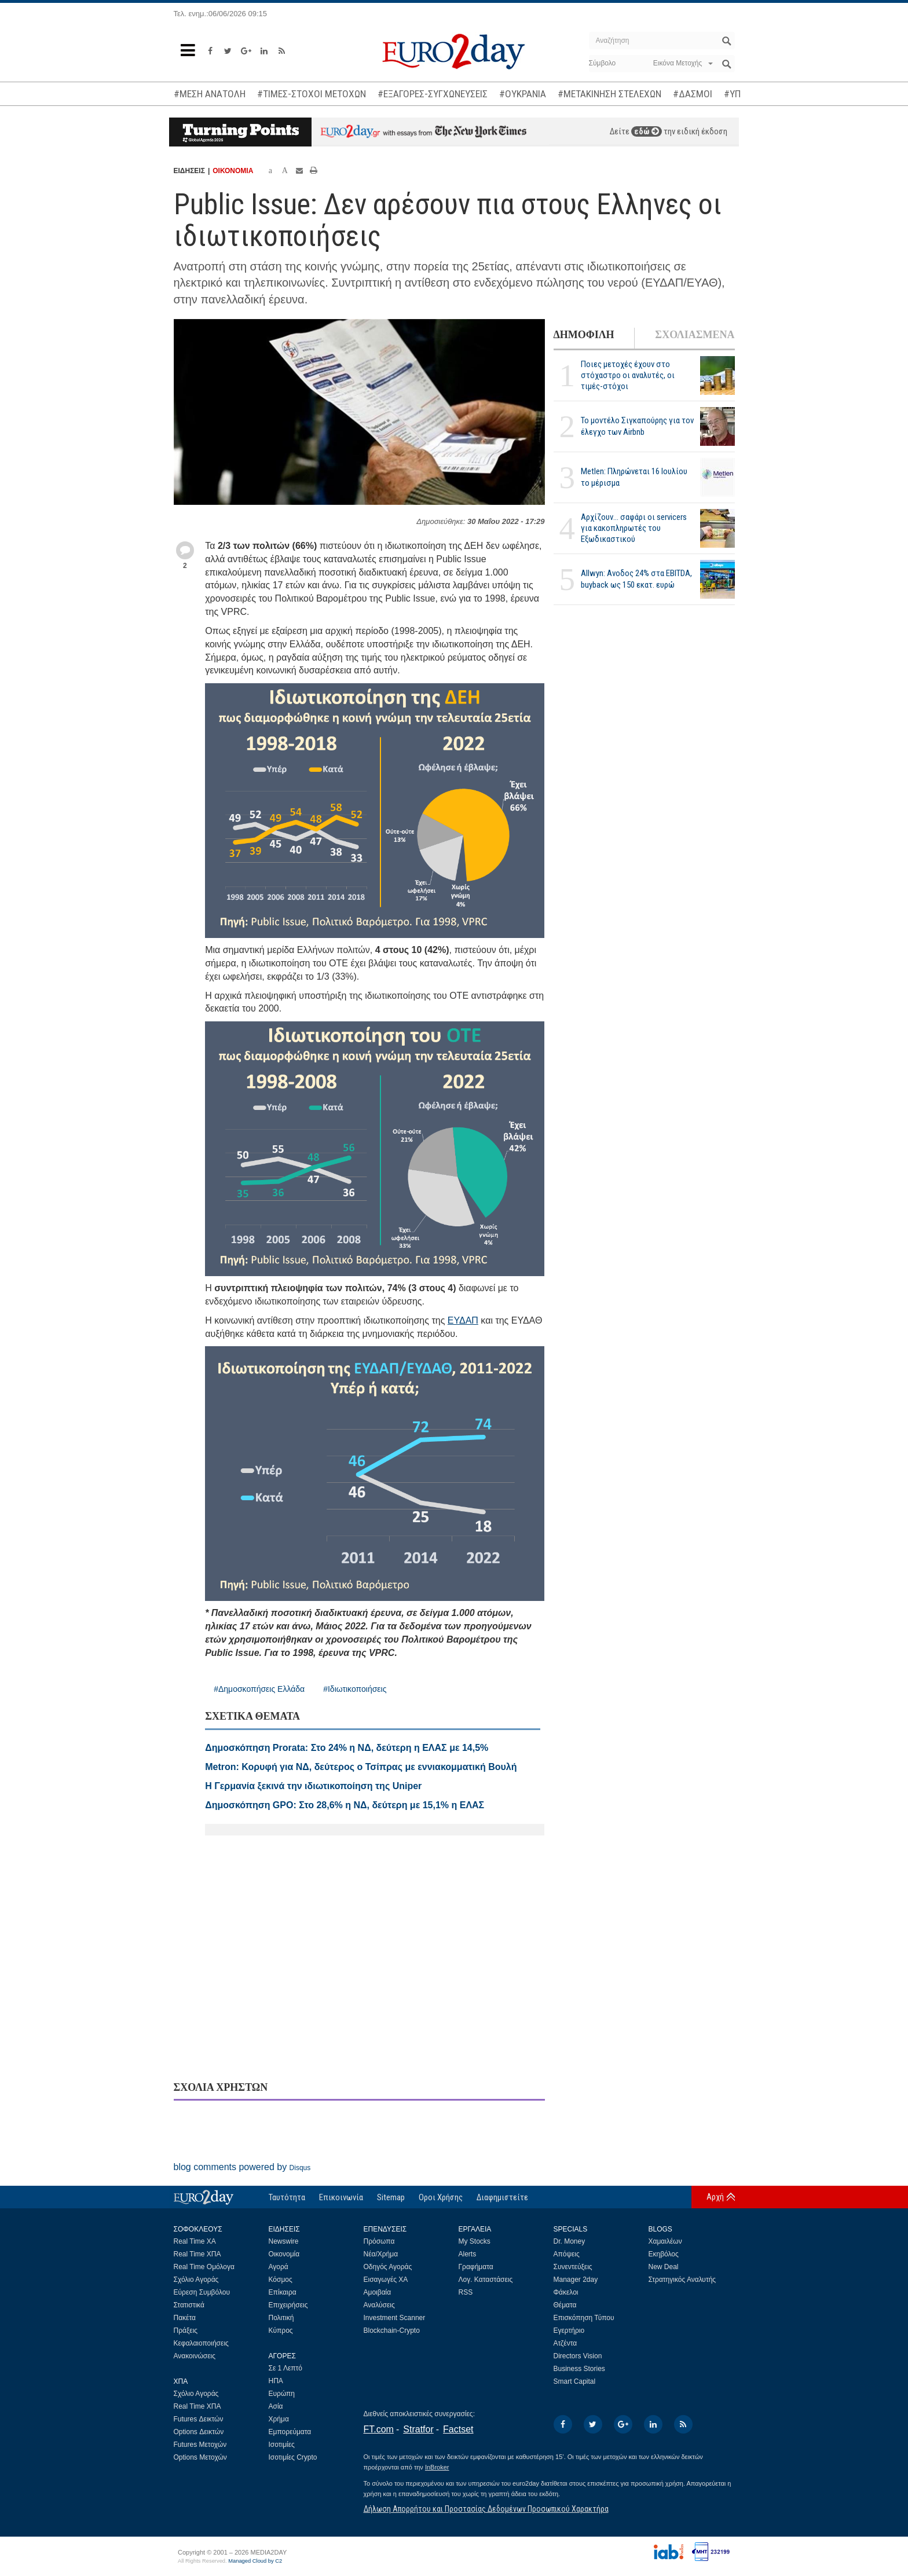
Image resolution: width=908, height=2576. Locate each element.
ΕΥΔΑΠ (463, 1320)
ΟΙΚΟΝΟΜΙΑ (233, 171)
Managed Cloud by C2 (255, 2561)
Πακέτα (185, 2318)
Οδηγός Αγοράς (388, 2267)
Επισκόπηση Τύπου (584, 2318)
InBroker (437, 2467)
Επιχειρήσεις (288, 2305)
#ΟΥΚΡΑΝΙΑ (522, 94)
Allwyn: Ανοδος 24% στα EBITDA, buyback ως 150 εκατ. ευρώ (636, 578)
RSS (466, 2292)
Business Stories (579, 2369)
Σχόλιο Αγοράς (196, 2279)
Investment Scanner (395, 2318)
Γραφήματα (476, 2267)
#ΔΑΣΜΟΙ (692, 94)
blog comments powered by (242, 2167)
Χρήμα (279, 2419)
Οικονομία (284, 2254)
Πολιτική (281, 2318)
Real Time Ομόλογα (204, 2267)
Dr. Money (569, 2241)
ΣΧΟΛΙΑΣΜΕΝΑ (694, 334)
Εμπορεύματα (290, 2432)
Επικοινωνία (341, 2197)
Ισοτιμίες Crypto (293, 2457)
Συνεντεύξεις (573, 2267)
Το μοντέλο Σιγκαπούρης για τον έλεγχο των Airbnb (637, 426)
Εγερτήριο (569, 2330)
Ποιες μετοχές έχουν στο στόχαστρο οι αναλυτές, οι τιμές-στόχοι (628, 375)
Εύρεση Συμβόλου (202, 2292)
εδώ (646, 131)
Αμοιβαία (377, 2292)
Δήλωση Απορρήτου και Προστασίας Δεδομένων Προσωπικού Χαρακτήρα (486, 2508)
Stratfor (418, 2429)
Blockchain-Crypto (392, 2330)
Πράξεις (186, 2330)
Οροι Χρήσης (441, 2197)
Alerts (468, 2254)
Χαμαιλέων (665, 2241)
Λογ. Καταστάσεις (486, 2279)
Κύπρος (281, 2330)
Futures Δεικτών (199, 2419)
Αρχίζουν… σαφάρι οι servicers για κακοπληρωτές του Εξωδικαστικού (634, 528)
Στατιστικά (189, 2305)
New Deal (664, 2267)
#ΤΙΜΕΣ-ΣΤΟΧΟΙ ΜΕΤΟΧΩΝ (311, 94)
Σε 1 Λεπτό (286, 2368)
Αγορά (278, 2267)
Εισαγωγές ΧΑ (386, 2279)
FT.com (379, 2429)
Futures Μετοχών (200, 2445)
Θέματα (565, 2305)
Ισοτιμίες (282, 2445)
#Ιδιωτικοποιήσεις (354, 1689)
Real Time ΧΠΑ (197, 2254)
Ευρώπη (282, 2394)
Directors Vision (578, 2356)
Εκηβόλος (664, 2254)
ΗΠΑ (276, 2381)
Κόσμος (280, 2279)
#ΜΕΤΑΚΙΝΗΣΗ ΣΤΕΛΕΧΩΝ (609, 94)
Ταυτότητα (287, 2197)
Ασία (276, 2406)
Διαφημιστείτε (502, 2197)
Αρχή (715, 2197)
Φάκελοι (566, 2292)
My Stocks (474, 2241)
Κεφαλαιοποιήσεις (201, 2343)
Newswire (284, 2241)
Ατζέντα (565, 2343)
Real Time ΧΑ (195, 2241)
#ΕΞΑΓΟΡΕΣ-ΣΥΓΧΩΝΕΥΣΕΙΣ (433, 94)
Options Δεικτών (199, 2432)
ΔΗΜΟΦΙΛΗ (584, 334)
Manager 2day (576, 2279)
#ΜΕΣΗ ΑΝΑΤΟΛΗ (210, 94)
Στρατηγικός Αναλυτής (682, 2279)
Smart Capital (575, 2381)
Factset (458, 2429)
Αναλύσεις (379, 2305)
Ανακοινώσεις (195, 2356)
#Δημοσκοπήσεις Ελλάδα (259, 1689)
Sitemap (391, 2197)
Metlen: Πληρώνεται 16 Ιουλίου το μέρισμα (634, 477)
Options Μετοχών (200, 2457)
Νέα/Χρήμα (381, 2254)
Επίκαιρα (282, 2292)
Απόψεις (567, 2254)
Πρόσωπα (379, 2241)
